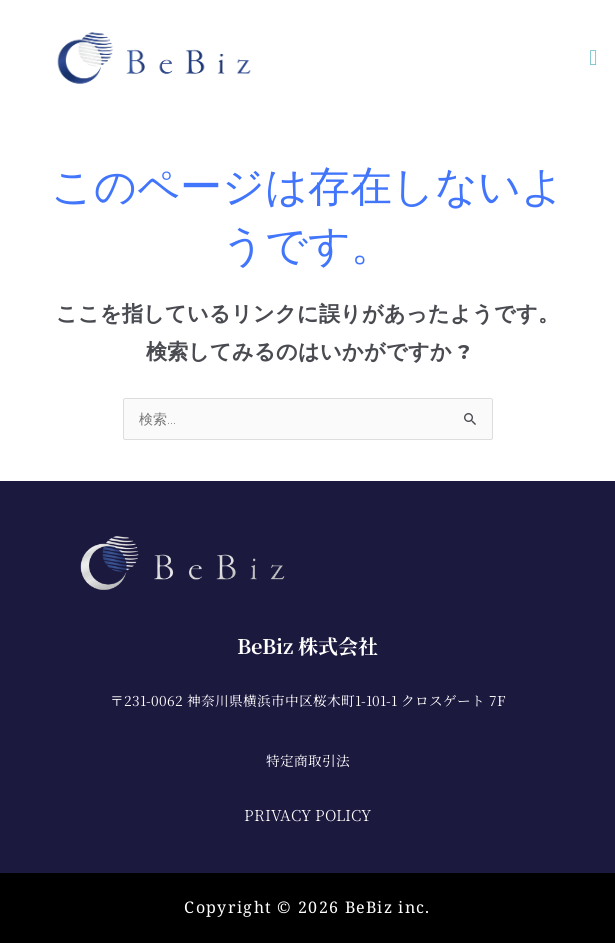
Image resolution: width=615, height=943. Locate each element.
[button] (593, 57)
